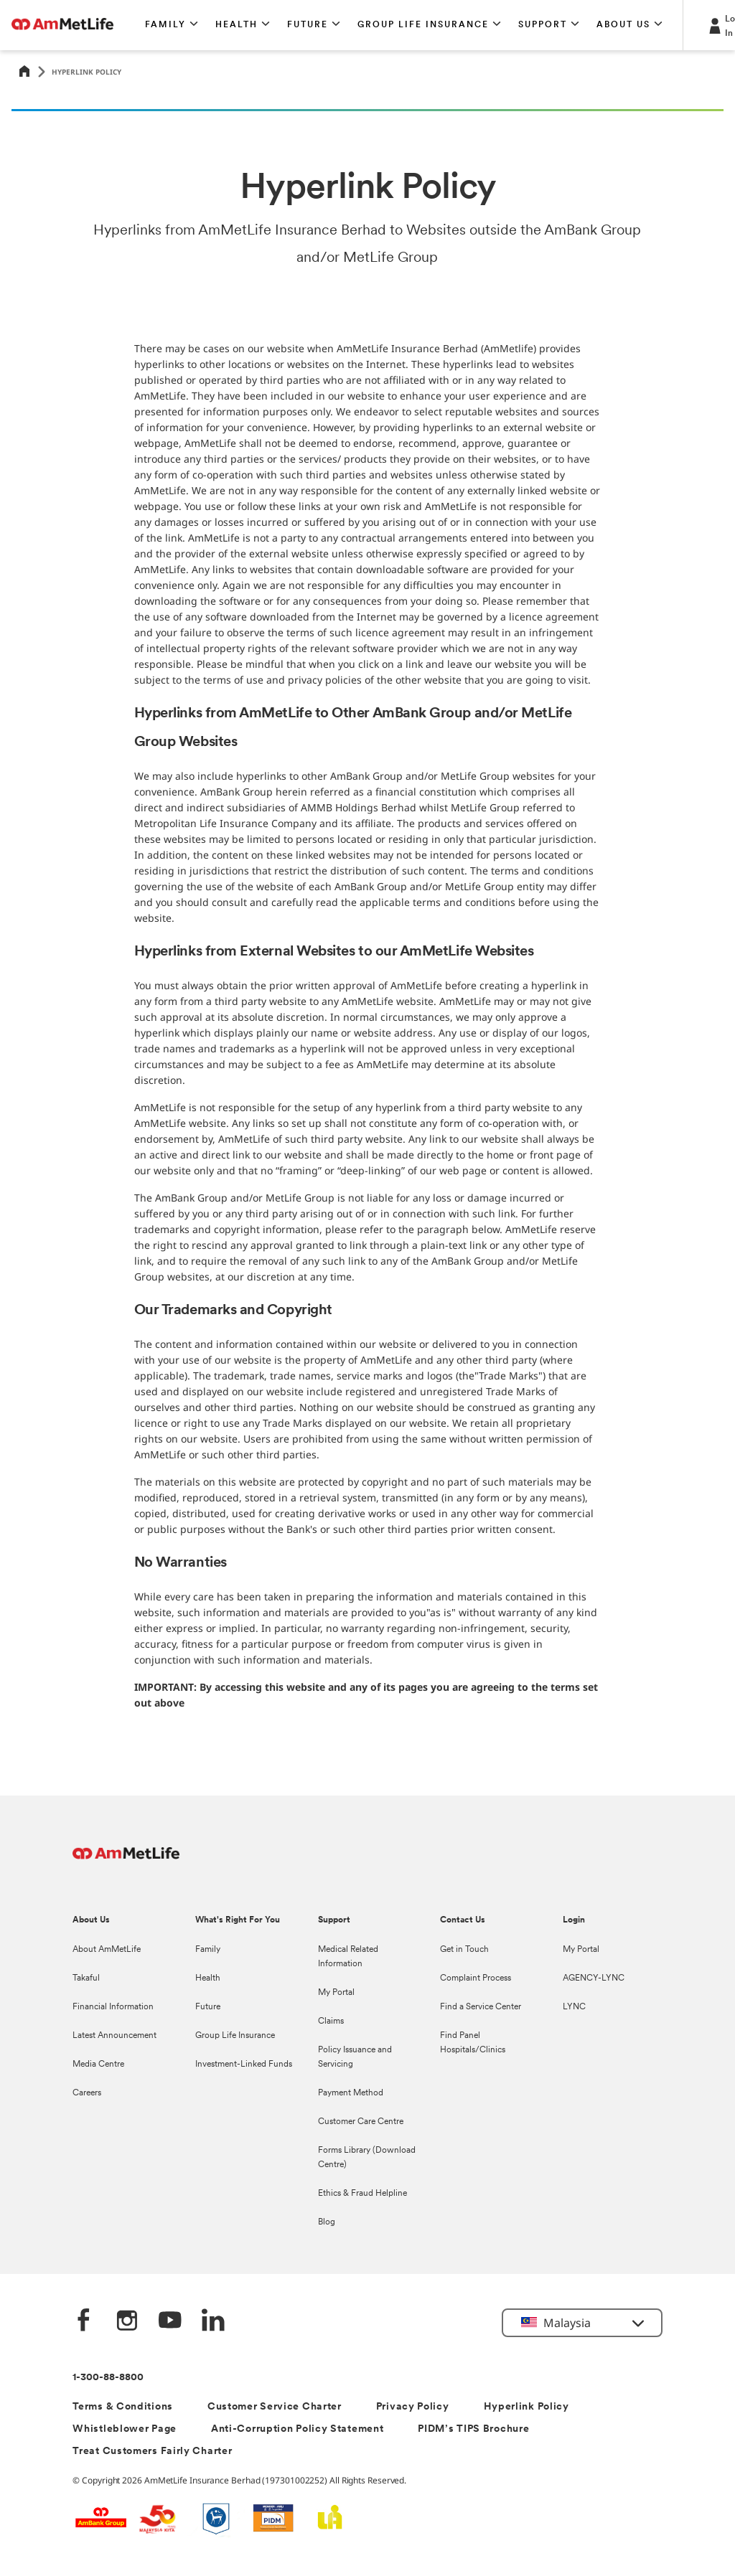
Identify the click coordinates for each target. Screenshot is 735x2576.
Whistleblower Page (124, 2429)
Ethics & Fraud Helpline (362, 2193)
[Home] (24, 72)
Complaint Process (475, 1978)
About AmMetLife (106, 1949)
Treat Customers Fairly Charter (152, 2451)
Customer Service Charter (274, 2407)
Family (207, 1949)
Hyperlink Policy (526, 2407)
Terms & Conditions (122, 2407)
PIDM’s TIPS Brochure (473, 2429)
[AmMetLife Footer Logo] (125, 1860)
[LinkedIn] (213, 2321)
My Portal (336, 1992)
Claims (331, 2021)
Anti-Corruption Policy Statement (297, 2429)
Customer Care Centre (360, 2122)
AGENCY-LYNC (593, 1978)
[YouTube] (170, 2321)
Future (207, 2007)
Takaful (86, 1978)
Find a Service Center (480, 2007)
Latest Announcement (114, 2036)
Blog (326, 2222)
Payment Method (350, 2093)
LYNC (574, 2007)
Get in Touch (464, 1949)
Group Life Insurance (235, 2036)
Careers (86, 2093)
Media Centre (98, 2064)
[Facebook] (83, 2321)
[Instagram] (127, 2321)
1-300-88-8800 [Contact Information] (108, 2377)
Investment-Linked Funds (243, 2064)
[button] (171, 25)
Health (207, 1978)
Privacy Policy (412, 2407)
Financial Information (113, 2007)
